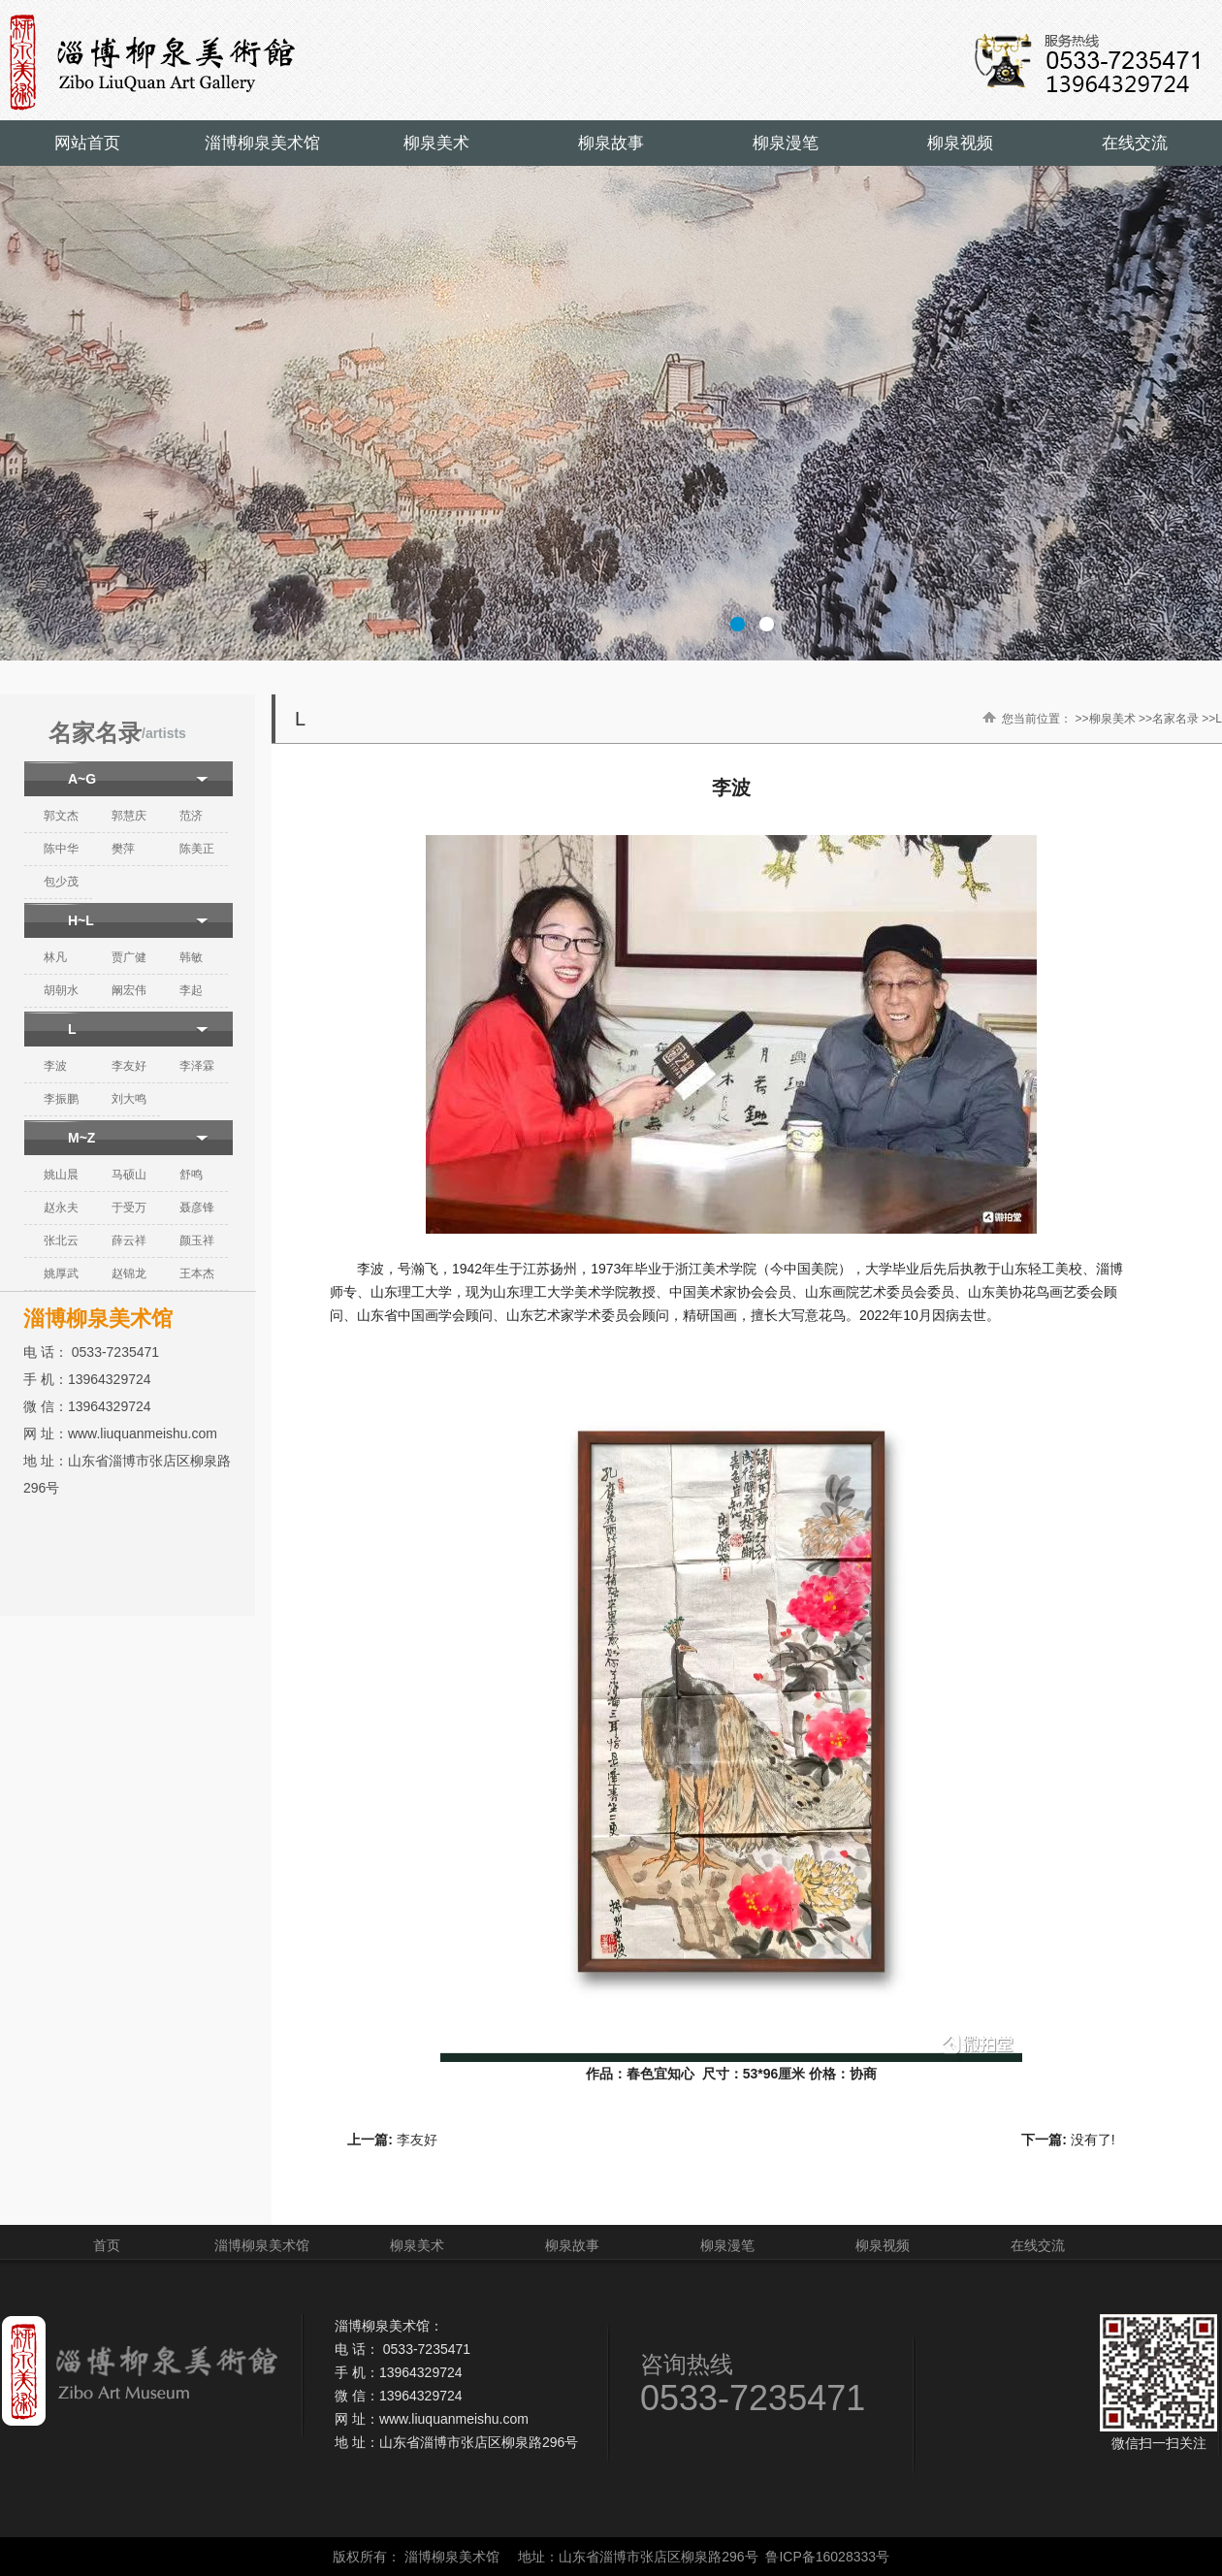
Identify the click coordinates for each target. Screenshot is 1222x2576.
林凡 (55, 957)
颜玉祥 (196, 1240)
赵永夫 (61, 1207)
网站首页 (87, 143)
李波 (55, 1066)
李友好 (129, 1066)
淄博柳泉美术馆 (262, 143)
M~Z (81, 1137)
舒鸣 (191, 1174)
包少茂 (61, 881)
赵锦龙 (129, 1273)
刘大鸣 (129, 1099)
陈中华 (61, 848)
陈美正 (196, 848)
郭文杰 (61, 815)
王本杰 (196, 1273)
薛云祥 (129, 1240)
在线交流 (1135, 143)
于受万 (129, 1207)
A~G (82, 779)
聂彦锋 (196, 1207)
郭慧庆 (129, 815)
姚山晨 (61, 1174)
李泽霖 (196, 1066)
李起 (191, 990)
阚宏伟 (129, 990)
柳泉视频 (960, 143)
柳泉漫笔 (786, 143)
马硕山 (129, 1174)
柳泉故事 (611, 143)
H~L (81, 920)
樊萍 (123, 848)
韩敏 (191, 957)
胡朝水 (61, 990)
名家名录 (1175, 718)
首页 (106, 2245)
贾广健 (129, 957)
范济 (191, 815)
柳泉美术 (436, 143)
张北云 (61, 1240)
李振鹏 (61, 1099)
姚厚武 (61, 1273)
